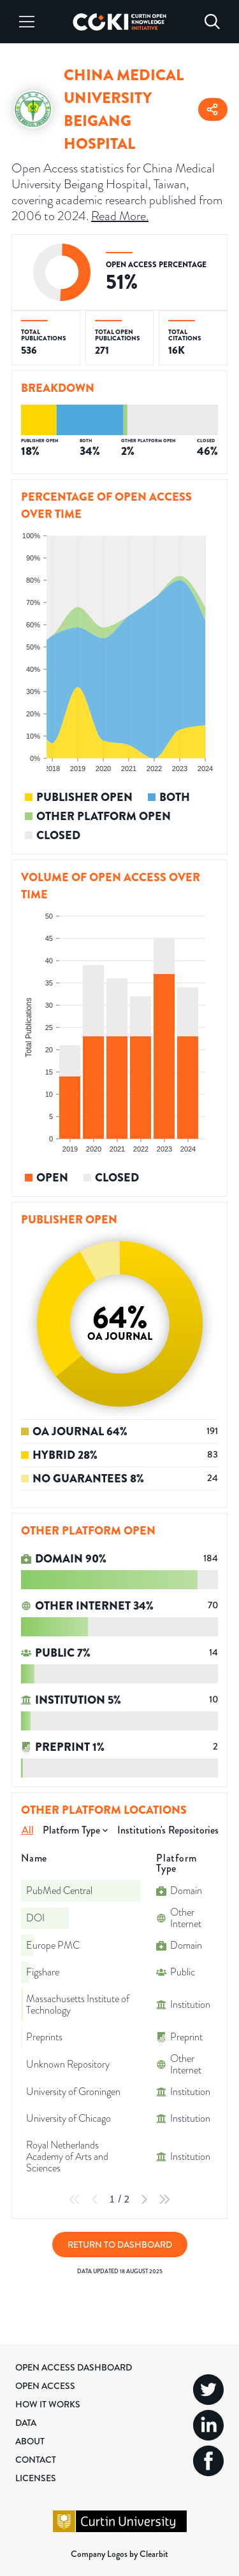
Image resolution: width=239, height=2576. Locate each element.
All (28, 1830)
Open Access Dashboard (73, 2367)
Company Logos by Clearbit (119, 2553)
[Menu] (27, 21)
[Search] (212, 21)
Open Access (45, 2385)
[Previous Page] (95, 2199)
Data (25, 2422)
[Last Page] (164, 2199)
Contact (35, 2459)
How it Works (47, 2404)
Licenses (35, 2478)
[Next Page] (144, 2199)
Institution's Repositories (168, 1830)
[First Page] (74, 2199)
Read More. (119, 216)
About (30, 2441)
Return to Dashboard (120, 2244)
